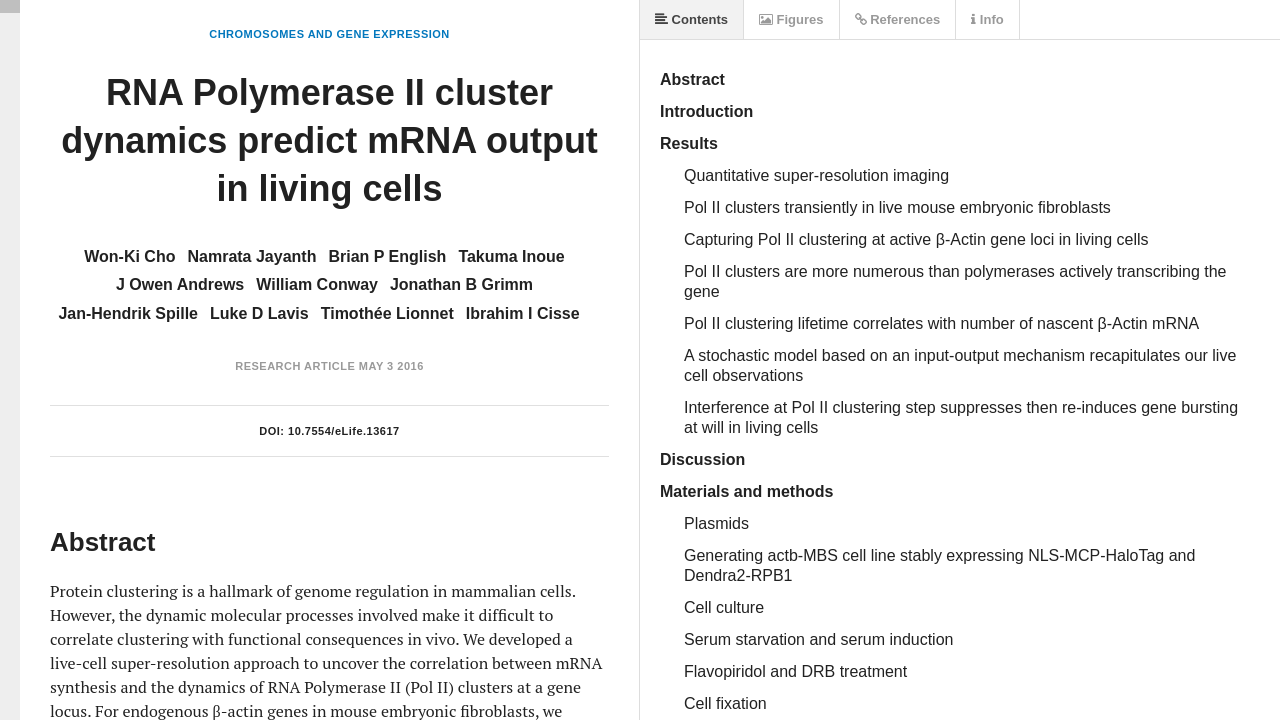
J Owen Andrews (180, 284)
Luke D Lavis (259, 313)
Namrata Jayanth (251, 256)
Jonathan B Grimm (461, 284)
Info (987, 19)
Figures (791, 19)
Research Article (295, 366)
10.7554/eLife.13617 (344, 431)
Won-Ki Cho (129, 256)
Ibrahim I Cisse (523, 313)
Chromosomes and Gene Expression (329, 34)
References (898, 19)
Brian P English (387, 256)
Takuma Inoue (511, 256)
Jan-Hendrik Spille (128, 313)
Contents (691, 19)
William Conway (317, 284)
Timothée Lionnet (387, 313)
